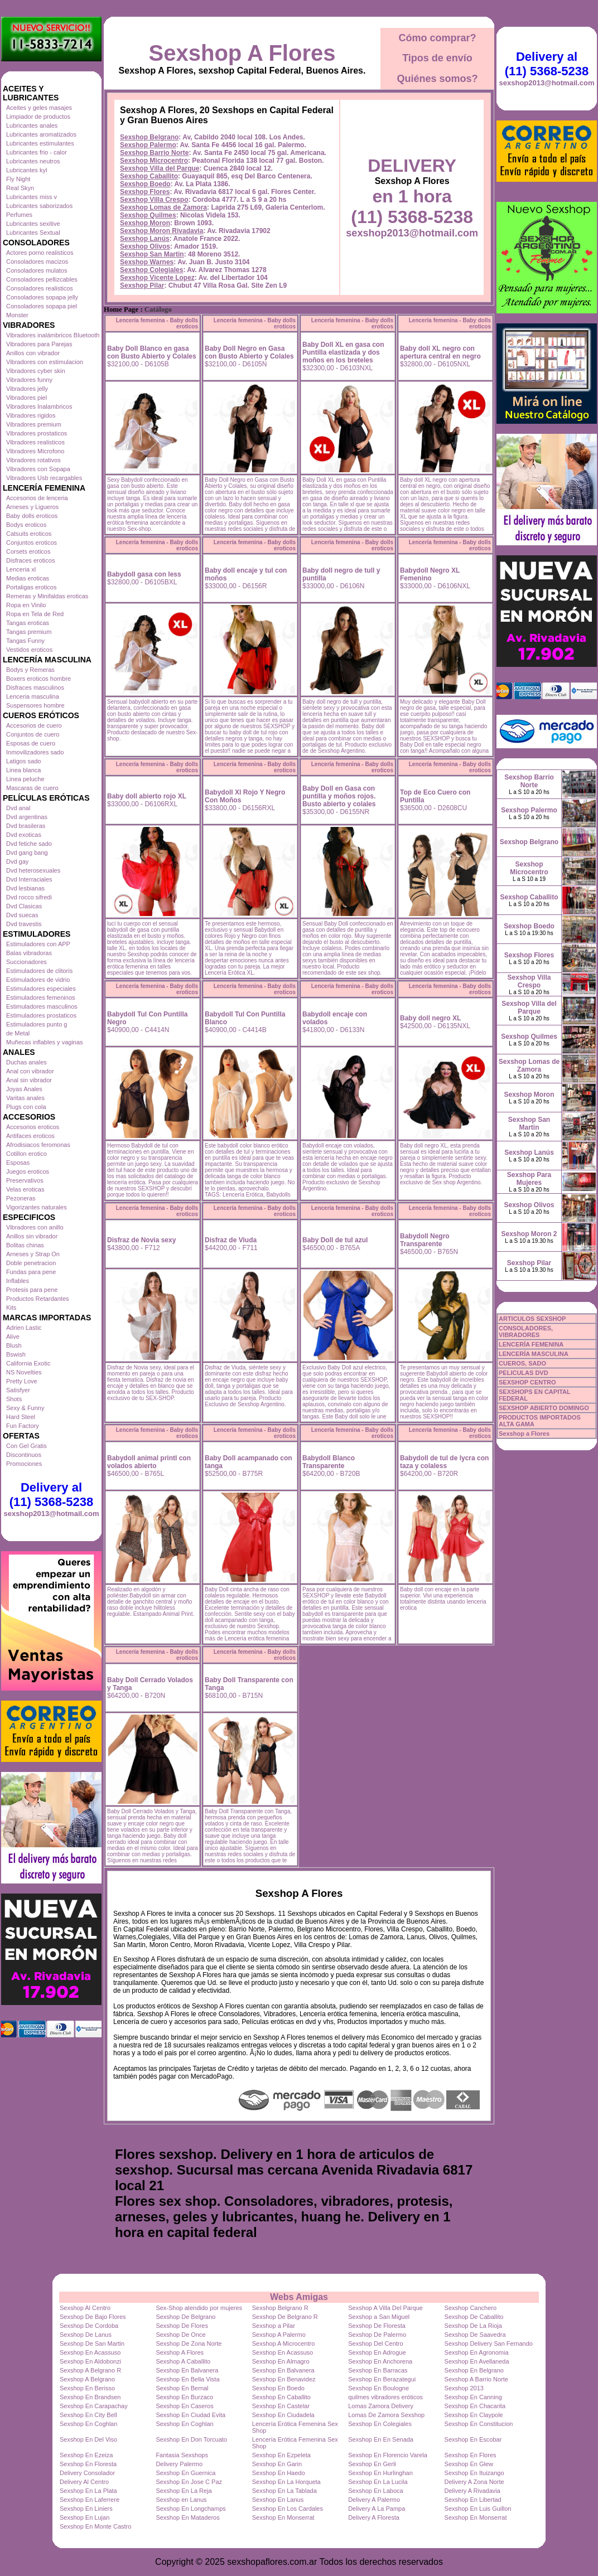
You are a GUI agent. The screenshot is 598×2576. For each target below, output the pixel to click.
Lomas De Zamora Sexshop (386, 2415)
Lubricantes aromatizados (41, 134)
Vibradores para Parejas (39, 344)
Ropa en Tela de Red (35, 614)
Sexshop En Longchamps (190, 2508)
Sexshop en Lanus (181, 2499)
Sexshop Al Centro (85, 2307)
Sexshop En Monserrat (283, 2517)
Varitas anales (25, 1098)
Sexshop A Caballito (183, 2361)
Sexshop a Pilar (273, 2325)
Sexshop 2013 (464, 2388)
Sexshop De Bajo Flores (93, 2316)
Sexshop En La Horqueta (286, 2481)
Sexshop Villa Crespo (154, 200)
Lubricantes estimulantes (40, 143)
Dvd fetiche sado (29, 843)
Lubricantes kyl (26, 170)
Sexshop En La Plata (88, 2490)
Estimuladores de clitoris (39, 970)
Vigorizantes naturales (36, 1207)
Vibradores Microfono (35, 451)
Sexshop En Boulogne (378, 2388)
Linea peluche (25, 779)
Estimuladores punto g (36, 1024)
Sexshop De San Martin (92, 2343)
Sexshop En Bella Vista (187, 2379)
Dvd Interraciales (29, 879)
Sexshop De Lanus (86, 2334)
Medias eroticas (27, 578)
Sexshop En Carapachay (94, 2406)
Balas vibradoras (29, 953)
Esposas (18, 1162)
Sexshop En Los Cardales (287, 2508)
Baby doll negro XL (430, 1018)
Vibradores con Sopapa (38, 469)
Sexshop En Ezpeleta (281, 2455)
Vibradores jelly (27, 388)
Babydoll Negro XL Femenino (430, 574)
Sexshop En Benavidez (284, 2379)
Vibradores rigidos (30, 415)
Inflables (17, 1280)
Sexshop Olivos (145, 246)
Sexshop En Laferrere (89, 2499)
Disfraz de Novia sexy (141, 1240)
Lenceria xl (21, 569)
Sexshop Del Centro (375, 2343)
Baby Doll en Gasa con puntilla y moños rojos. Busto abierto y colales (338, 796)
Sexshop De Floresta (377, 2325)
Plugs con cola (26, 1106)
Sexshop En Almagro (281, 2361)
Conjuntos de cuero (32, 734)
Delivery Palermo (179, 2464)
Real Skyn (20, 188)
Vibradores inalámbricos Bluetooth (52, 335)
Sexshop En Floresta (88, 2464)
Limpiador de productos (38, 116)
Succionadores (26, 961)
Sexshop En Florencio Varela (387, 2455)
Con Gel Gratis (26, 1445)
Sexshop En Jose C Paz (189, 2481)
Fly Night (18, 179)
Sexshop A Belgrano (87, 2379)
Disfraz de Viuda (231, 1240)
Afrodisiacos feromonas (38, 1144)
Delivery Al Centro (84, 2481)
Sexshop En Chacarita (475, 2406)
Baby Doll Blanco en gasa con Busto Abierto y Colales (151, 352)
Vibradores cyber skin (35, 370)
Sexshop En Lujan (84, 2517)
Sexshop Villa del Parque (160, 168)
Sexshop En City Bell (88, 2415)
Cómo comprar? (437, 37)
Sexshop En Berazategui (382, 2379)
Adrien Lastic (24, 1327)
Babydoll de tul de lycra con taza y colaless (444, 1462)
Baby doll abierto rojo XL (146, 796)
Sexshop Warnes (146, 262)
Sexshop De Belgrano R (285, 2316)
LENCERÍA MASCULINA (533, 1353)
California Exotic (28, 1363)
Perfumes (19, 214)
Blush (14, 1345)
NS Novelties (24, 1372)
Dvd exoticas (23, 834)
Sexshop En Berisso (87, 2388)
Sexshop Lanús (145, 239)
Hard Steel (20, 1416)
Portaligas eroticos (31, 587)
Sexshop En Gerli (372, 2464)
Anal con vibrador (30, 1071)
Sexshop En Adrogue (377, 2352)
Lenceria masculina (32, 696)
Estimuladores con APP (38, 944)
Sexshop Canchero (471, 2307)
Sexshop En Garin (277, 2464)
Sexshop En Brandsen (90, 2397)
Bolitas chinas (25, 1245)
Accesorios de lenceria (37, 498)
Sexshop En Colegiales (380, 2423)
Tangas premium (28, 631)
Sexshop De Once (180, 2334)
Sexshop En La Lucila (377, 2481)
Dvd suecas (22, 915)
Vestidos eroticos (29, 649)
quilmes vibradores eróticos (385, 2397)
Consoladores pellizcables (42, 279)
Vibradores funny (29, 379)
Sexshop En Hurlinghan (380, 2473)
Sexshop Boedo (145, 184)
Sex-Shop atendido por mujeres (199, 2307)
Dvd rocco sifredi (29, 897)
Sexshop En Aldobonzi (90, 2361)
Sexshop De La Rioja (473, 2325)
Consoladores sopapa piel (41, 306)
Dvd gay (17, 861)
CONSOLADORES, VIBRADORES (526, 1331)
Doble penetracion (31, 1263)
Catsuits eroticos (28, 533)
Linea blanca (23, 770)
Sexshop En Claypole (474, 2415)
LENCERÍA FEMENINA (531, 1344)
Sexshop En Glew (469, 2464)
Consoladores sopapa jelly (42, 297)
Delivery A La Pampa (376, 2508)
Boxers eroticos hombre (38, 678)
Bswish (16, 1354)
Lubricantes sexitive (33, 223)
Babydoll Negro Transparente (425, 1240)
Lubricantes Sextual (33, 232)
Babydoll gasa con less (144, 574)
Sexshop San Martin (152, 254)
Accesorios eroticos (32, 1127)
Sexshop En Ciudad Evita (190, 2415)
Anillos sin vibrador (31, 1236)
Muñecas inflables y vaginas (44, 1042)
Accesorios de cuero (34, 725)
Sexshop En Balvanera (187, 2370)
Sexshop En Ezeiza (86, 2455)
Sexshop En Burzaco (184, 2397)
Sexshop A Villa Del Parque (385, 2307)
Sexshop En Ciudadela (283, 2415)
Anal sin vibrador (29, 1080)
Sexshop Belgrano (149, 137)
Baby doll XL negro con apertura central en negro (440, 352)
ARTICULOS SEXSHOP (532, 1318)
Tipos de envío (437, 58)
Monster (17, 315)
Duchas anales (26, 1062)
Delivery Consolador (87, 2473)
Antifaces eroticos (30, 1135)
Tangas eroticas (27, 622)
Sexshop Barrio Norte (154, 153)
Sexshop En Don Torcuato (191, 2439)
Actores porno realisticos (39, 252)
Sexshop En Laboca (375, 2490)
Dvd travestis (24, 924)
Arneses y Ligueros (32, 506)
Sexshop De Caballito (474, 2316)
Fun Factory (22, 1425)
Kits (11, 1307)
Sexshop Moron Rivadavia (161, 231)
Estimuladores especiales (41, 988)
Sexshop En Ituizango (474, 2473)
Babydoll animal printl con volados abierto (149, 1462)
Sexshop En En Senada (380, 2439)
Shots (14, 1399)
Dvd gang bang (27, 852)
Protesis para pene (31, 1289)
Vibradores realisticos (35, 442)
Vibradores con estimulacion (44, 362)
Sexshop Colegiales (151, 270)
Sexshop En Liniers (86, 2508)
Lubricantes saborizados (39, 205)
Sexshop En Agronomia (477, 2352)
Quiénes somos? (437, 78)
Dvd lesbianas (25, 888)
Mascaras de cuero (32, 788)
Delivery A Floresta (373, 2517)
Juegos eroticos (27, 1171)
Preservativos (25, 1180)
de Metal (18, 1033)
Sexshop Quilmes (148, 215)
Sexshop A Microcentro (283, 2343)
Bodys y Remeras (30, 669)
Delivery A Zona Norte (474, 2481)
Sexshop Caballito (149, 176)
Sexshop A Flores (242, 53)
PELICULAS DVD (523, 1372)
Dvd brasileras (25, 825)
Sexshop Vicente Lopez (157, 278)
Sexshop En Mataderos (187, 2517)
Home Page (121, 309)
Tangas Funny (25, 640)
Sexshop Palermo (148, 145)
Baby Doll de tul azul (335, 1240)
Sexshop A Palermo (279, 2334)
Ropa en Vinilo (26, 605)
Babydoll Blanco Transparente (328, 1462)
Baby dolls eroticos (31, 515)
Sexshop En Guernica (185, 2473)
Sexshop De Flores (182, 2325)
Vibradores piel (26, 397)
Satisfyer (18, 1390)
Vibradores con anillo (35, 1227)
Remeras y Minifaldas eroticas (47, 596)
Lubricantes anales (31, 125)
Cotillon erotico (26, 1153)
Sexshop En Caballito (281, 2397)
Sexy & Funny (25, 1408)
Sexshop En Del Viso (88, 2439)
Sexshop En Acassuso (90, 2352)
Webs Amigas (299, 2297)
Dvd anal (18, 808)
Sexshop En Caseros (184, 2406)
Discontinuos (23, 1454)
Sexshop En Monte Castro (95, 2526)
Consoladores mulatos (36, 270)
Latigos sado (23, 761)
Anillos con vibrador (33, 353)
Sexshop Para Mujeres (529, 1179)
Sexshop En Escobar (473, 2439)
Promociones (24, 1463)
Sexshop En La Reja (183, 2490)
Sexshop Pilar (142, 285)
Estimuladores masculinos (42, 1006)
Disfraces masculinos (35, 687)
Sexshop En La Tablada (284, 2490)
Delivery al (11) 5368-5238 (51, 1494)
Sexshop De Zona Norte (188, 2343)
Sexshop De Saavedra (475, 2334)
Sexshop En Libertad (473, 2499)
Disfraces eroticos (30, 560)
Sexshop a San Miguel (378, 2316)
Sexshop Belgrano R (280, 2307)
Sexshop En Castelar (281, 2406)
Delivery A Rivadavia (472, 2490)
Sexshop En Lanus (277, 2499)
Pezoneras (21, 1198)
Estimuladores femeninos (40, 997)
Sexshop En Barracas (377, 2370)
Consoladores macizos (37, 261)
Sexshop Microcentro (154, 160)
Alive (13, 1336)
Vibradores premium (33, 424)
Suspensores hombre (35, 705)
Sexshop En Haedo (278, 2473)
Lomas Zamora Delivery (380, 2406)
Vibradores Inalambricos (39, 406)
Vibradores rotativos (33, 460)
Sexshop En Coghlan (88, 2423)
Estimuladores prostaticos (41, 1015)
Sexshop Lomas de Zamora (163, 207)
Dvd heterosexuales (33, 870)
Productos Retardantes (37, 1298)
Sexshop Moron (145, 223)
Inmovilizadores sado (35, 752)
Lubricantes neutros (33, 161)
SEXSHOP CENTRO (527, 1382)
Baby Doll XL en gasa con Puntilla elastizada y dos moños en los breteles (343, 352)
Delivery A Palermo (374, 2499)
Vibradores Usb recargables (44, 477)
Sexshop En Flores (470, 2455)
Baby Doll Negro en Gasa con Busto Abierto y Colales (249, 352)
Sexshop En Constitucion (479, 2423)
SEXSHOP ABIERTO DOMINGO (544, 1408)
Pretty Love (21, 1381)
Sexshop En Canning (473, 2397)
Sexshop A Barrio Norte (476, 2379)
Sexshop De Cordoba (89, 2325)
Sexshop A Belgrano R (90, 2370)
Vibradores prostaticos (36, 433)
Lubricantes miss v (31, 196)
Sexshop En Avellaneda (477, 2361)
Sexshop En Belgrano (474, 2370)
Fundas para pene (31, 1271)
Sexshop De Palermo (377, 2334)
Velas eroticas (25, 1189)
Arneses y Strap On (33, 1254)
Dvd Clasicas (24, 906)
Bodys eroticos (26, 524)
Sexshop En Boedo (278, 2388)
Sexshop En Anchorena (380, 2361)
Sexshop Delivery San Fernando (489, 2343)
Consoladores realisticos (39, 288)
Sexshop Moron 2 (529, 1234)
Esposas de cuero (30, 743)
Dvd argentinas (26, 817)
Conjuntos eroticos (31, 542)
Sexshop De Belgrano (185, 2316)
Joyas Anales (24, 1089)
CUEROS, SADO (522, 1363)
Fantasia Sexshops (182, 2455)
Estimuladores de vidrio (38, 979)
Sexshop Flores (145, 192)
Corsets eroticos (28, 551)
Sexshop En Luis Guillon (478, 2508)
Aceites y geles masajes (39, 107)
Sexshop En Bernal (182, 2388)
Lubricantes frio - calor (36, 152)
